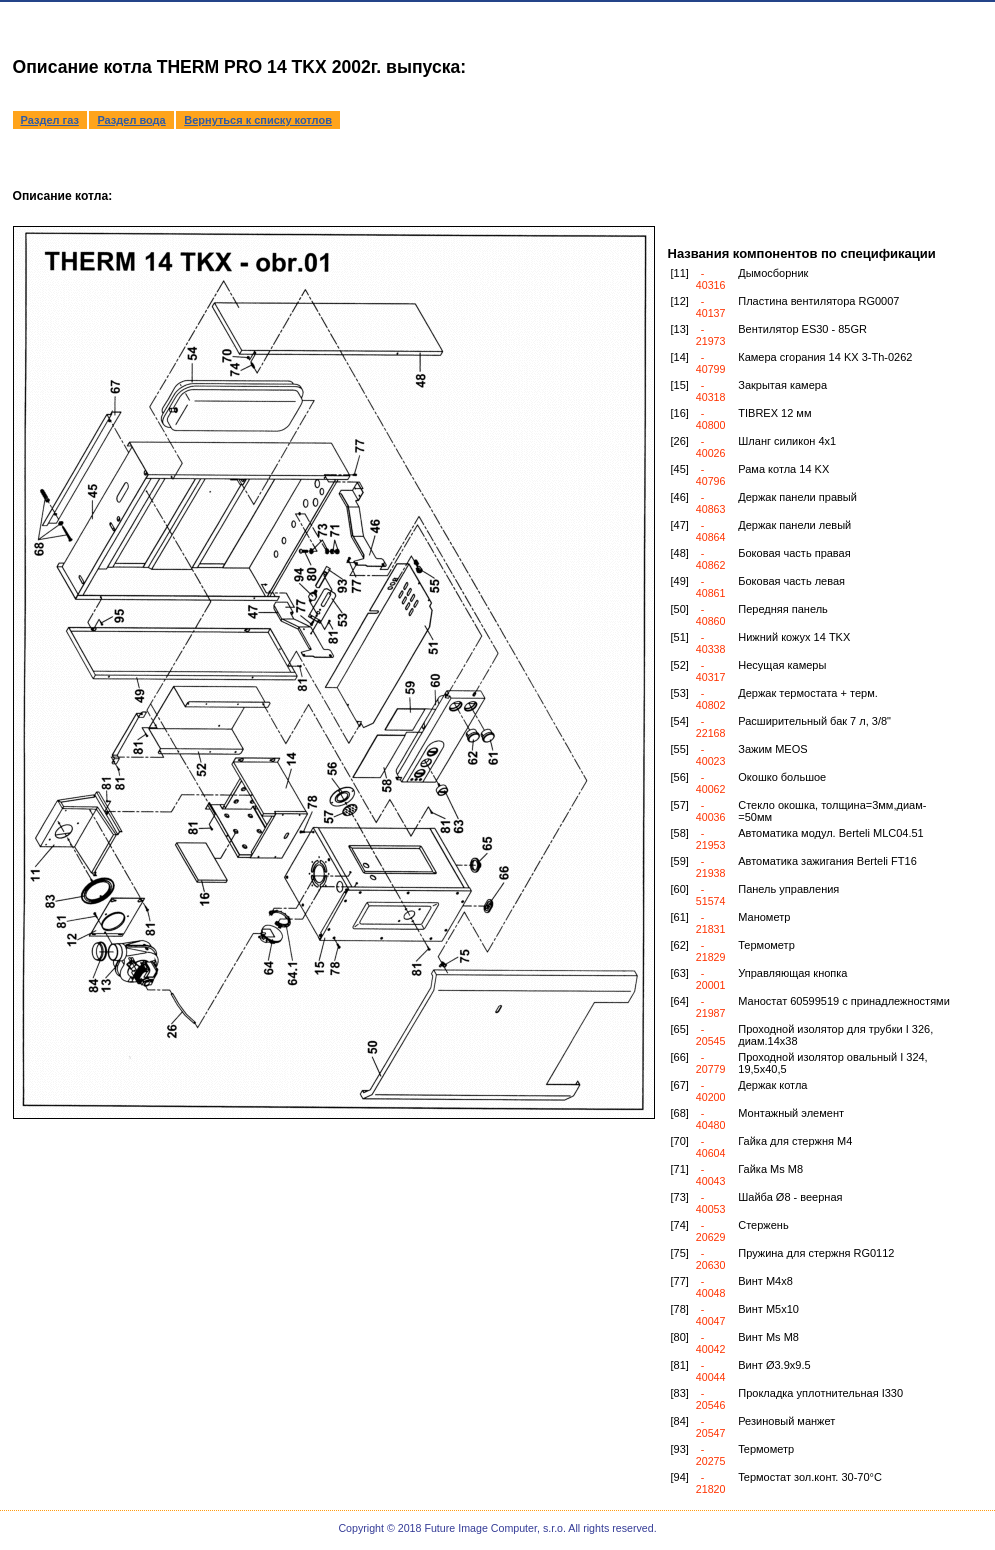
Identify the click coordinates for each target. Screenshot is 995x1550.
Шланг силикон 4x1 (787, 441)
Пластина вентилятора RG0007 (818, 301)
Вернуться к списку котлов (258, 120)
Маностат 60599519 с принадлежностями (844, 1001)
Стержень (763, 1225)
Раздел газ (50, 120)
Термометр (766, 945)
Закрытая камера (782, 385)
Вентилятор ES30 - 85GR (802, 329)
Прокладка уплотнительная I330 (820, 1393)
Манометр (764, 917)
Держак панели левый (794, 525)
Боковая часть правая (794, 553)
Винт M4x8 (765, 1281)
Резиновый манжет (786, 1421)
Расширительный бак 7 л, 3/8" (814, 721)
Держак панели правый (797, 497)
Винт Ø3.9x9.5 (774, 1365)
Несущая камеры (782, 665)
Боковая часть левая (791, 581)
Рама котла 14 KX (783, 469)
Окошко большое (782, 777)
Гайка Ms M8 (770, 1169)
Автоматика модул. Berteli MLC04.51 (830, 833)
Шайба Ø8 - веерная (790, 1197)
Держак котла (772, 1085)
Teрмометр (766, 1449)
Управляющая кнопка (792, 973)
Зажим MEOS (772, 749)
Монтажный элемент (791, 1113)
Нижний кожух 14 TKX (794, 637)
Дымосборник (773, 273)
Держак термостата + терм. (808, 693)
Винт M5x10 (768, 1309)
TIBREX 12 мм (774, 413)
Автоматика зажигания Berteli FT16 (827, 861)
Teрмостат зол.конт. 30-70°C (810, 1477)
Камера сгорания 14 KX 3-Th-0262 (825, 357)
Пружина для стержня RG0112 (816, 1253)
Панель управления (788, 889)
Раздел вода (131, 120)
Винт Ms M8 (768, 1337)
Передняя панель (783, 609)
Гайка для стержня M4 (795, 1141)
